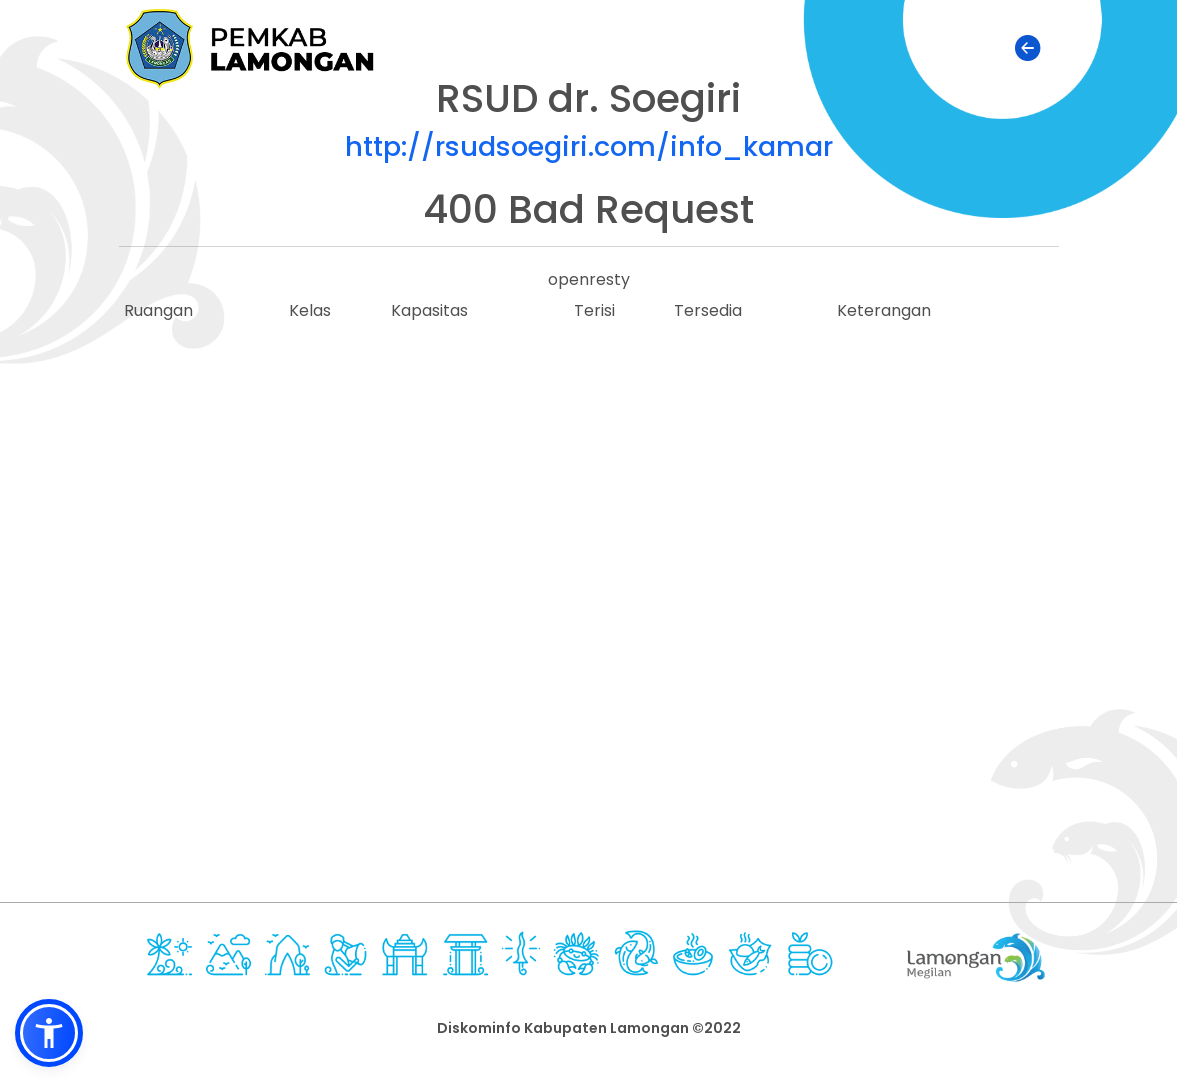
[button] (49, 1033)
